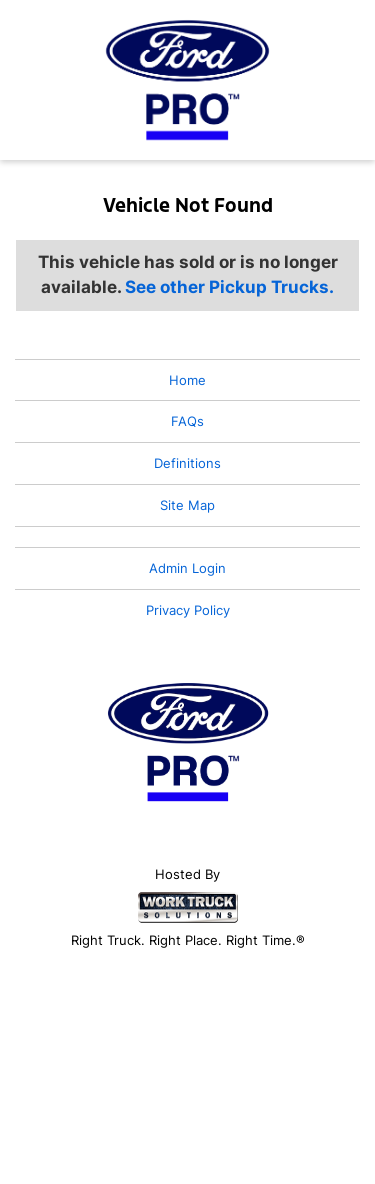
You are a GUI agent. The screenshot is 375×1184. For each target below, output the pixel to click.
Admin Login (187, 568)
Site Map (187, 505)
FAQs (187, 421)
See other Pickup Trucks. (229, 287)
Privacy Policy (188, 610)
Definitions (187, 463)
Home (187, 380)
